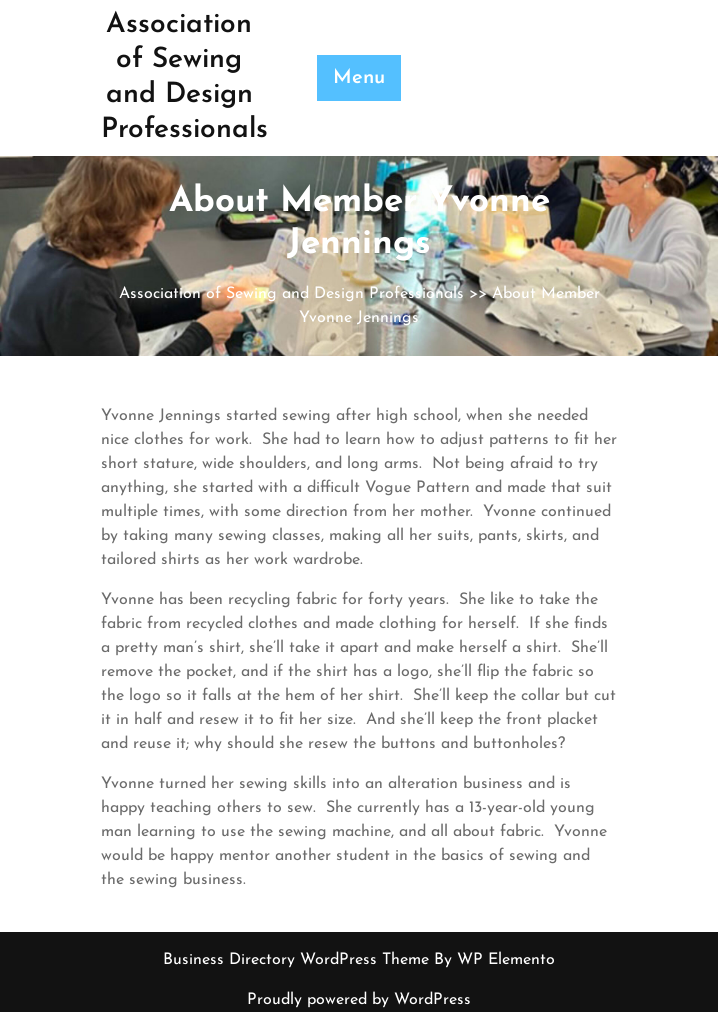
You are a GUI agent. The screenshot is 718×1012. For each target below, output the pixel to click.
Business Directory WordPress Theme (298, 960)
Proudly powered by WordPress (359, 1000)
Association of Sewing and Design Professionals (291, 294)
